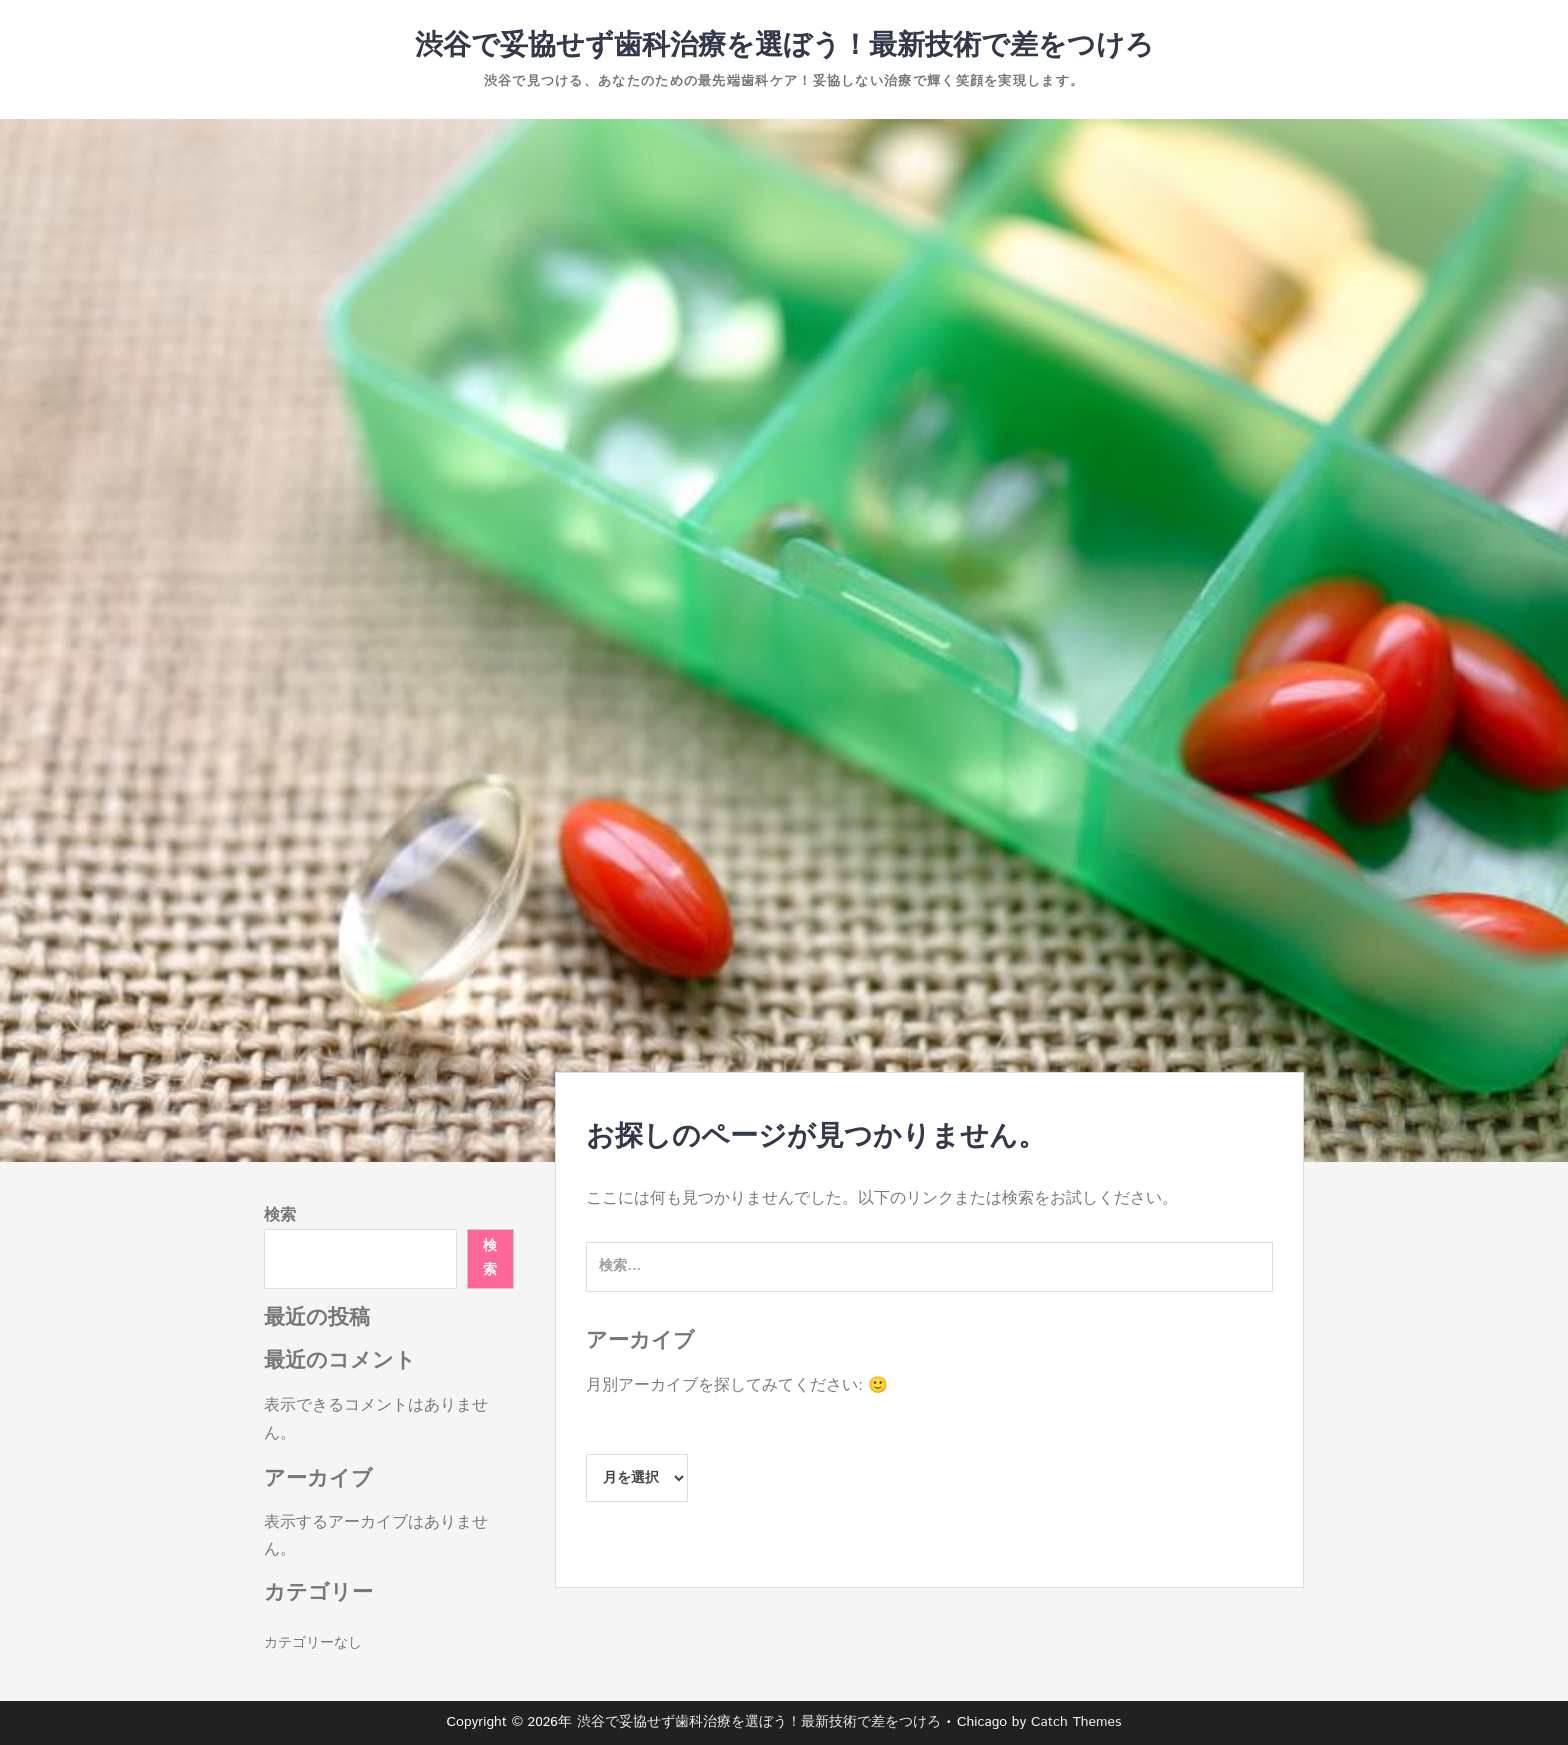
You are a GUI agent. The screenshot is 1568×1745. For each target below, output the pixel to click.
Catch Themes (1076, 1722)
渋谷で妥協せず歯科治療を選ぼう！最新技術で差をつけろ (784, 46)
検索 (280, 1215)
